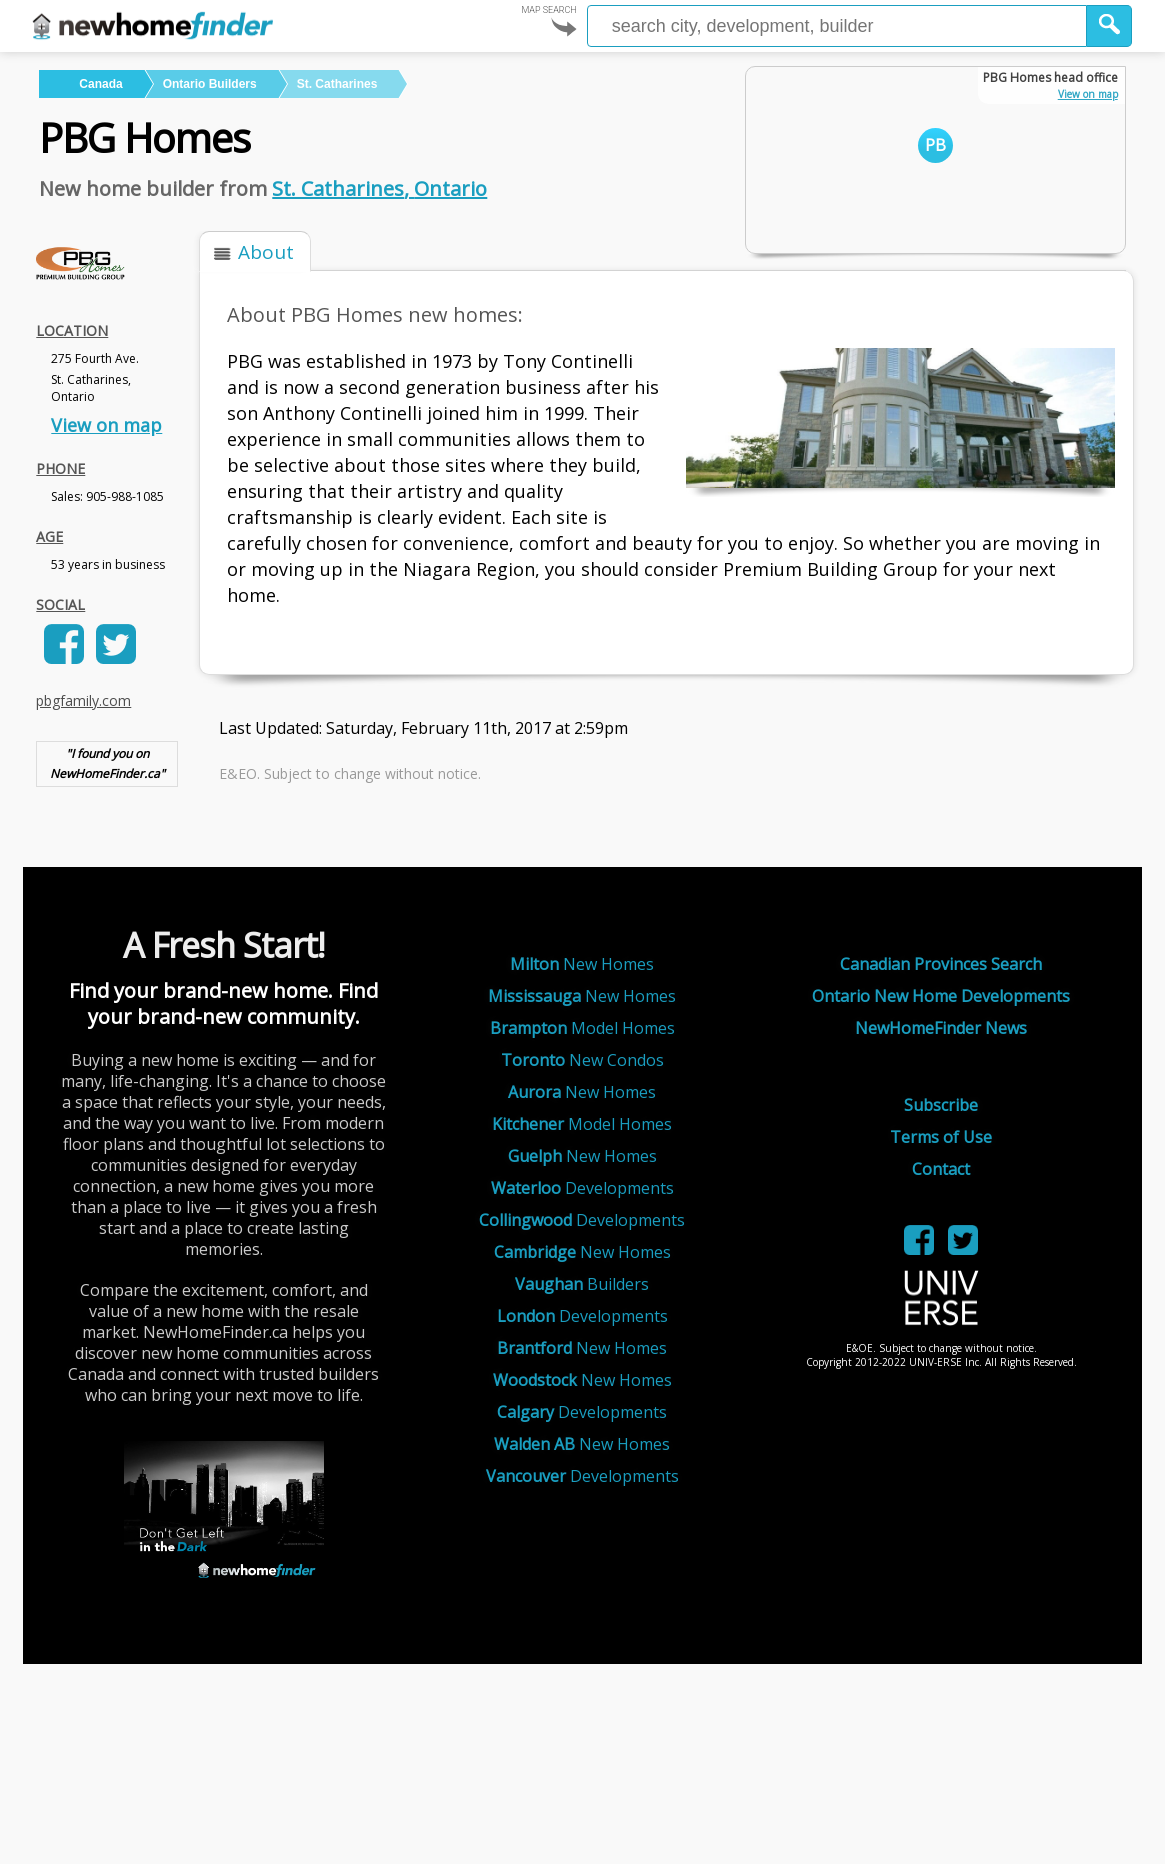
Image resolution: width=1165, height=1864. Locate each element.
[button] (1109, 26)
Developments (582, 1188)
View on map (106, 425)
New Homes (582, 964)
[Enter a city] (837, 26)
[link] (60, 658)
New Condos (582, 1060)
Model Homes (582, 1028)
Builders (582, 1284)
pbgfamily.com (83, 700)
